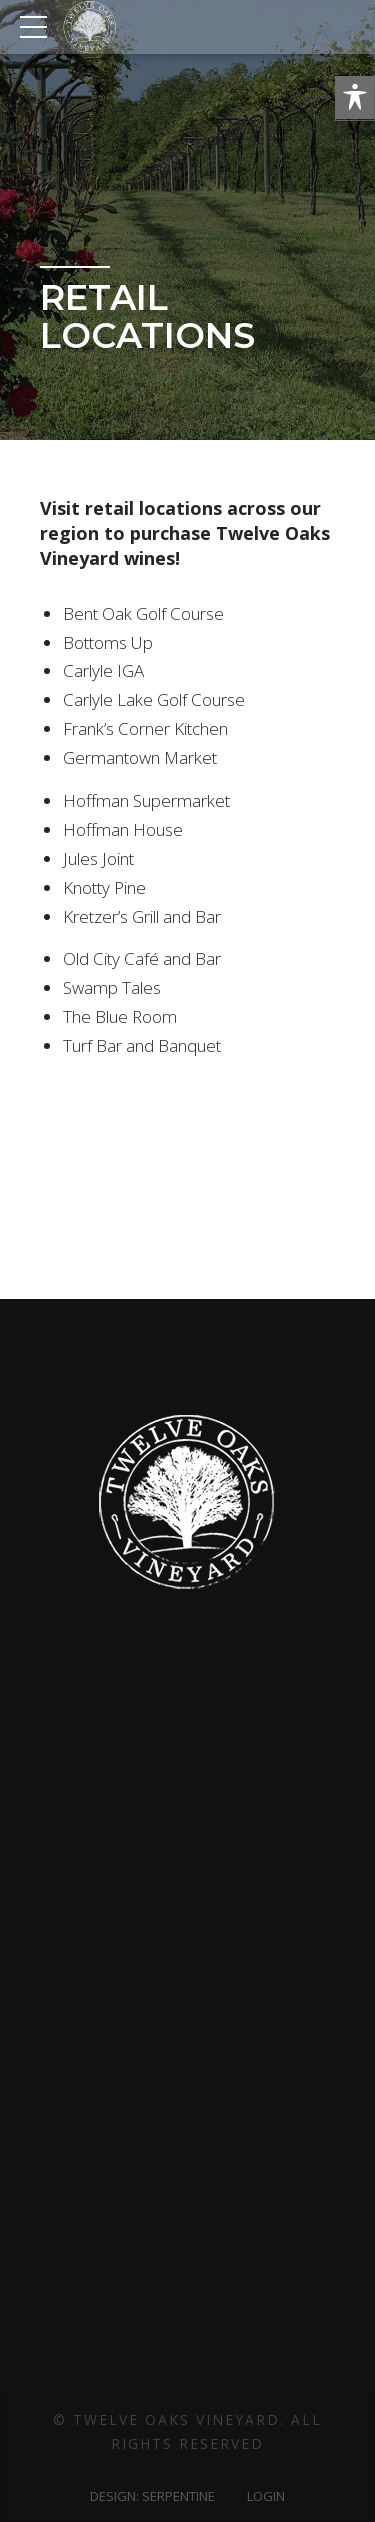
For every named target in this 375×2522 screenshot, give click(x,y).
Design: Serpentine (152, 2496)
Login (266, 2496)
